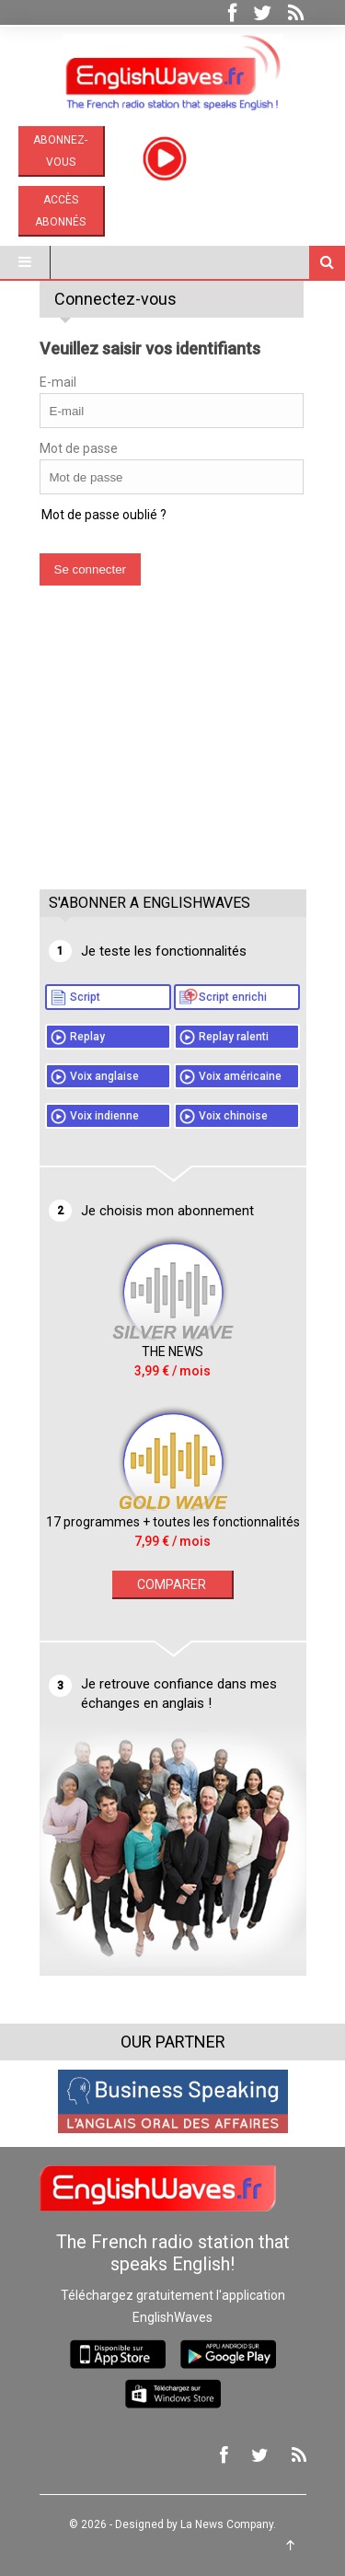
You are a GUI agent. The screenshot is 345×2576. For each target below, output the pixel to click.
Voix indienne (104, 1115)
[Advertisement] (178, 756)
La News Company (226, 2524)
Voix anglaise (104, 1076)
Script (85, 997)
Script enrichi (233, 997)
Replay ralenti (234, 1036)
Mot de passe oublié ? (104, 514)
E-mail (58, 382)
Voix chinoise (233, 1115)
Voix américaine (240, 1076)
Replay (87, 1036)
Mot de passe (79, 448)
